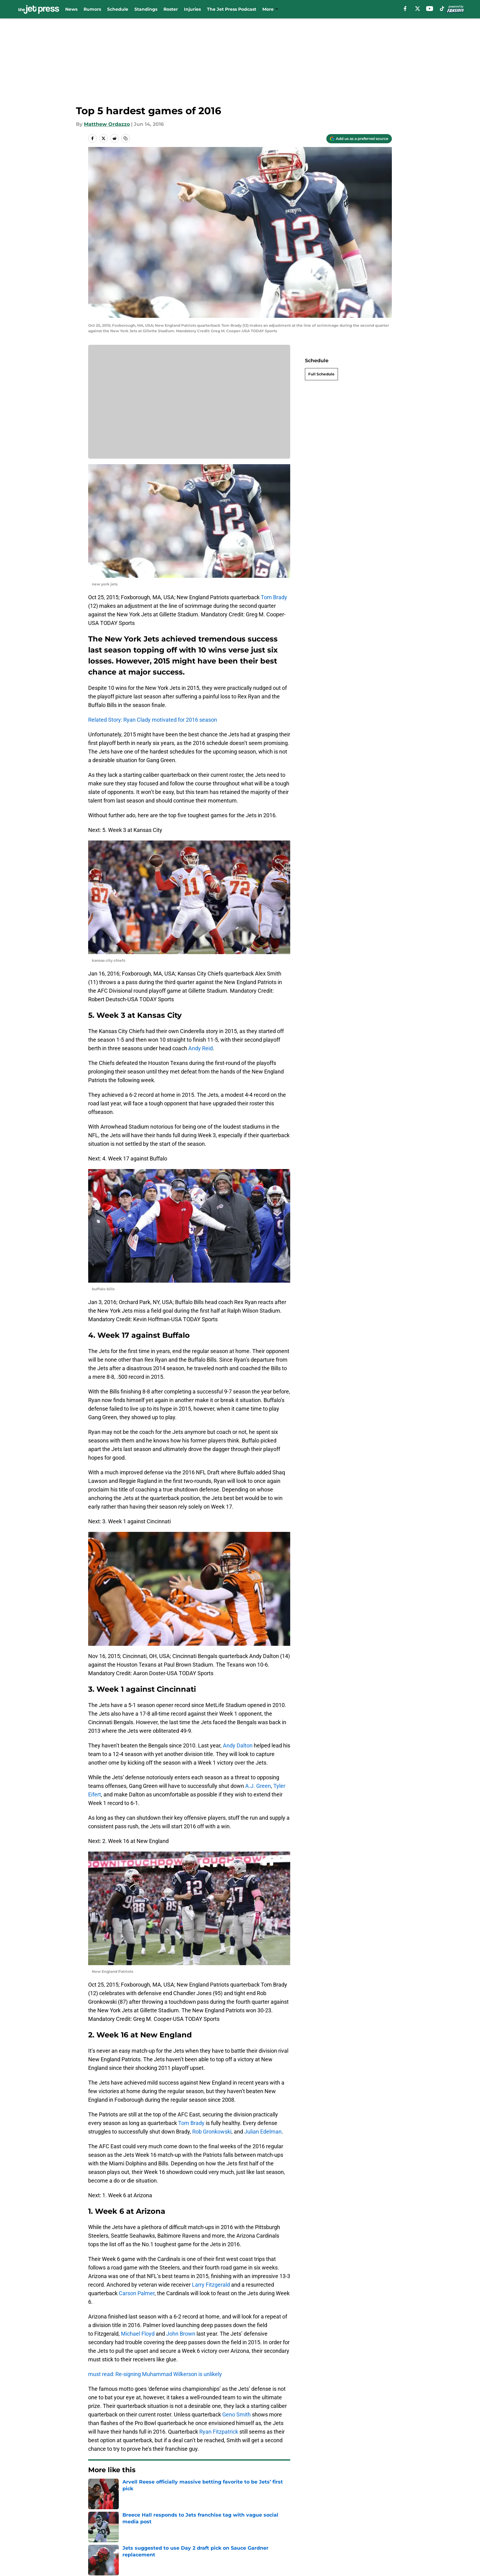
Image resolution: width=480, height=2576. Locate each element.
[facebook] (405, 8)
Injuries (192, 9)
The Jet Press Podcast (231, 9)
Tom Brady (274, 597)
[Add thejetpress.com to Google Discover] (359, 138)
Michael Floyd (138, 2333)
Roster (170, 9)
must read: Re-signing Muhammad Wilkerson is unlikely (155, 2374)
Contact (163, 2531)
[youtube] (429, 8)
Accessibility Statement (182, 2543)
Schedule (117, 9)
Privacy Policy (252, 2531)
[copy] (125, 138)
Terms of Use (310, 2531)
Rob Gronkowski (211, 2131)
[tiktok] (442, 8)
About (96, 2531)
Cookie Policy (375, 2531)
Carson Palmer (137, 2293)
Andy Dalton (238, 1745)
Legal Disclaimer (109, 2543)
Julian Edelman (263, 2131)
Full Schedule (321, 374)
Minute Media (56, 2559)
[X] (417, 8)
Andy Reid (200, 1048)
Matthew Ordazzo (107, 124)
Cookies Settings (189, 406)
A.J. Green (258, 1786)
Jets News (119, 2488)
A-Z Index (247, 2543)
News (71, 9)
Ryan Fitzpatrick (218, 2431)
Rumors (92, 9)
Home (95, 2488)
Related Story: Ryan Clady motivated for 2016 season (152, 719)
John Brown (180, 2333)
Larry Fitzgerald (211, 2284)
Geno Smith (236, 2414)
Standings (145, 9)
